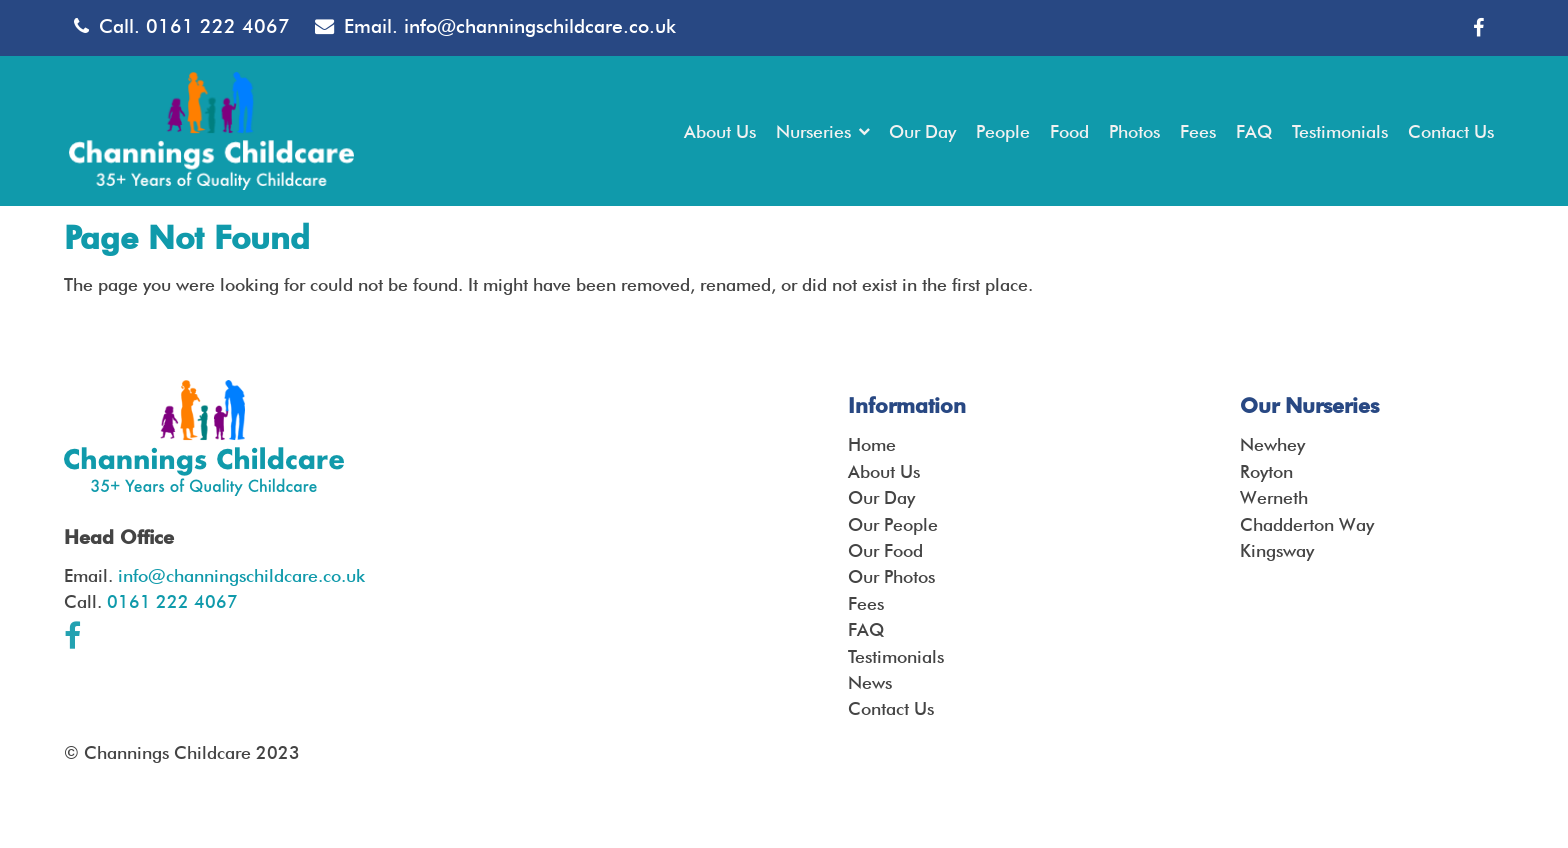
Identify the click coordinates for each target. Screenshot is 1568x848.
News (870, 682)
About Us (884, 471)
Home (872, 444)
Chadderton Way (1307, 524)
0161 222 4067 (218, 26)
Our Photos (891, 576)
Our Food (885, 550)
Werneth (1274, 497)
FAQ (866, 629)
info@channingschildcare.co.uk (540, 26)
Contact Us (891, 708)
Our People (893, 524)
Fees (866, 603)
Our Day (881, 497)
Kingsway (1277, 550)
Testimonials (896, 656)
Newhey (1272, 444)
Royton (1266, 471)
